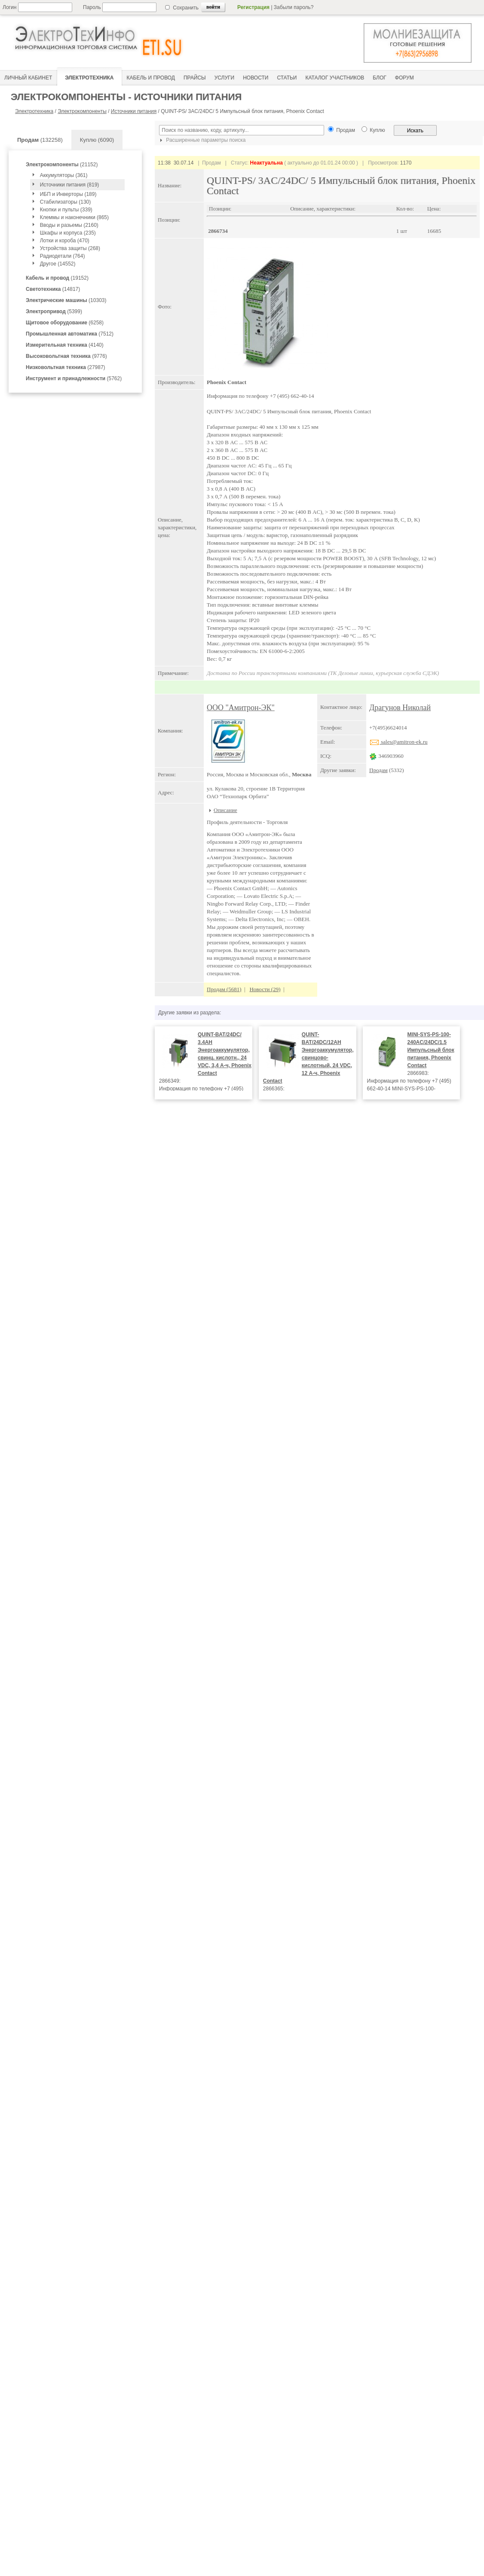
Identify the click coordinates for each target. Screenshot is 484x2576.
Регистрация (253, 7)
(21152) (62, 165)
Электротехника (34, 111)
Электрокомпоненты (82, 111)
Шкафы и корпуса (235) (68, 233)
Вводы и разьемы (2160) (69, 225)
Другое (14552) (58, 264)
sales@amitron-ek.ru (398, 742)
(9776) (66, 356)
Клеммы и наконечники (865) (74, 217)
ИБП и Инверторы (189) (68, 194)
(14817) (53, 289)
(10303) (66, 300)
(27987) (65, 367)
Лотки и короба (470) (64, 241)
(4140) (65, 345)
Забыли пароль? (294, 7)
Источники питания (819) (69, 185)
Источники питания (133, 111)
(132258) (40, 140)
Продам (378, 770)
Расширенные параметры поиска (201, 140)
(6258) (65, 323)
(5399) (54, 311)
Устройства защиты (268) (70, 248)
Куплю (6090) (97, 140)
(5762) (74, 378)
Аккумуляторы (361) (64, 175)
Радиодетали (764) (62, 256)
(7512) (69, 334)
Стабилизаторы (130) (65, 202)
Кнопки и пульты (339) (66, 210)
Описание (225, 810)
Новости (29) (264, 989)
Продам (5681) (224, 989)
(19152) (57, 278)
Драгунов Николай (400, 707)
